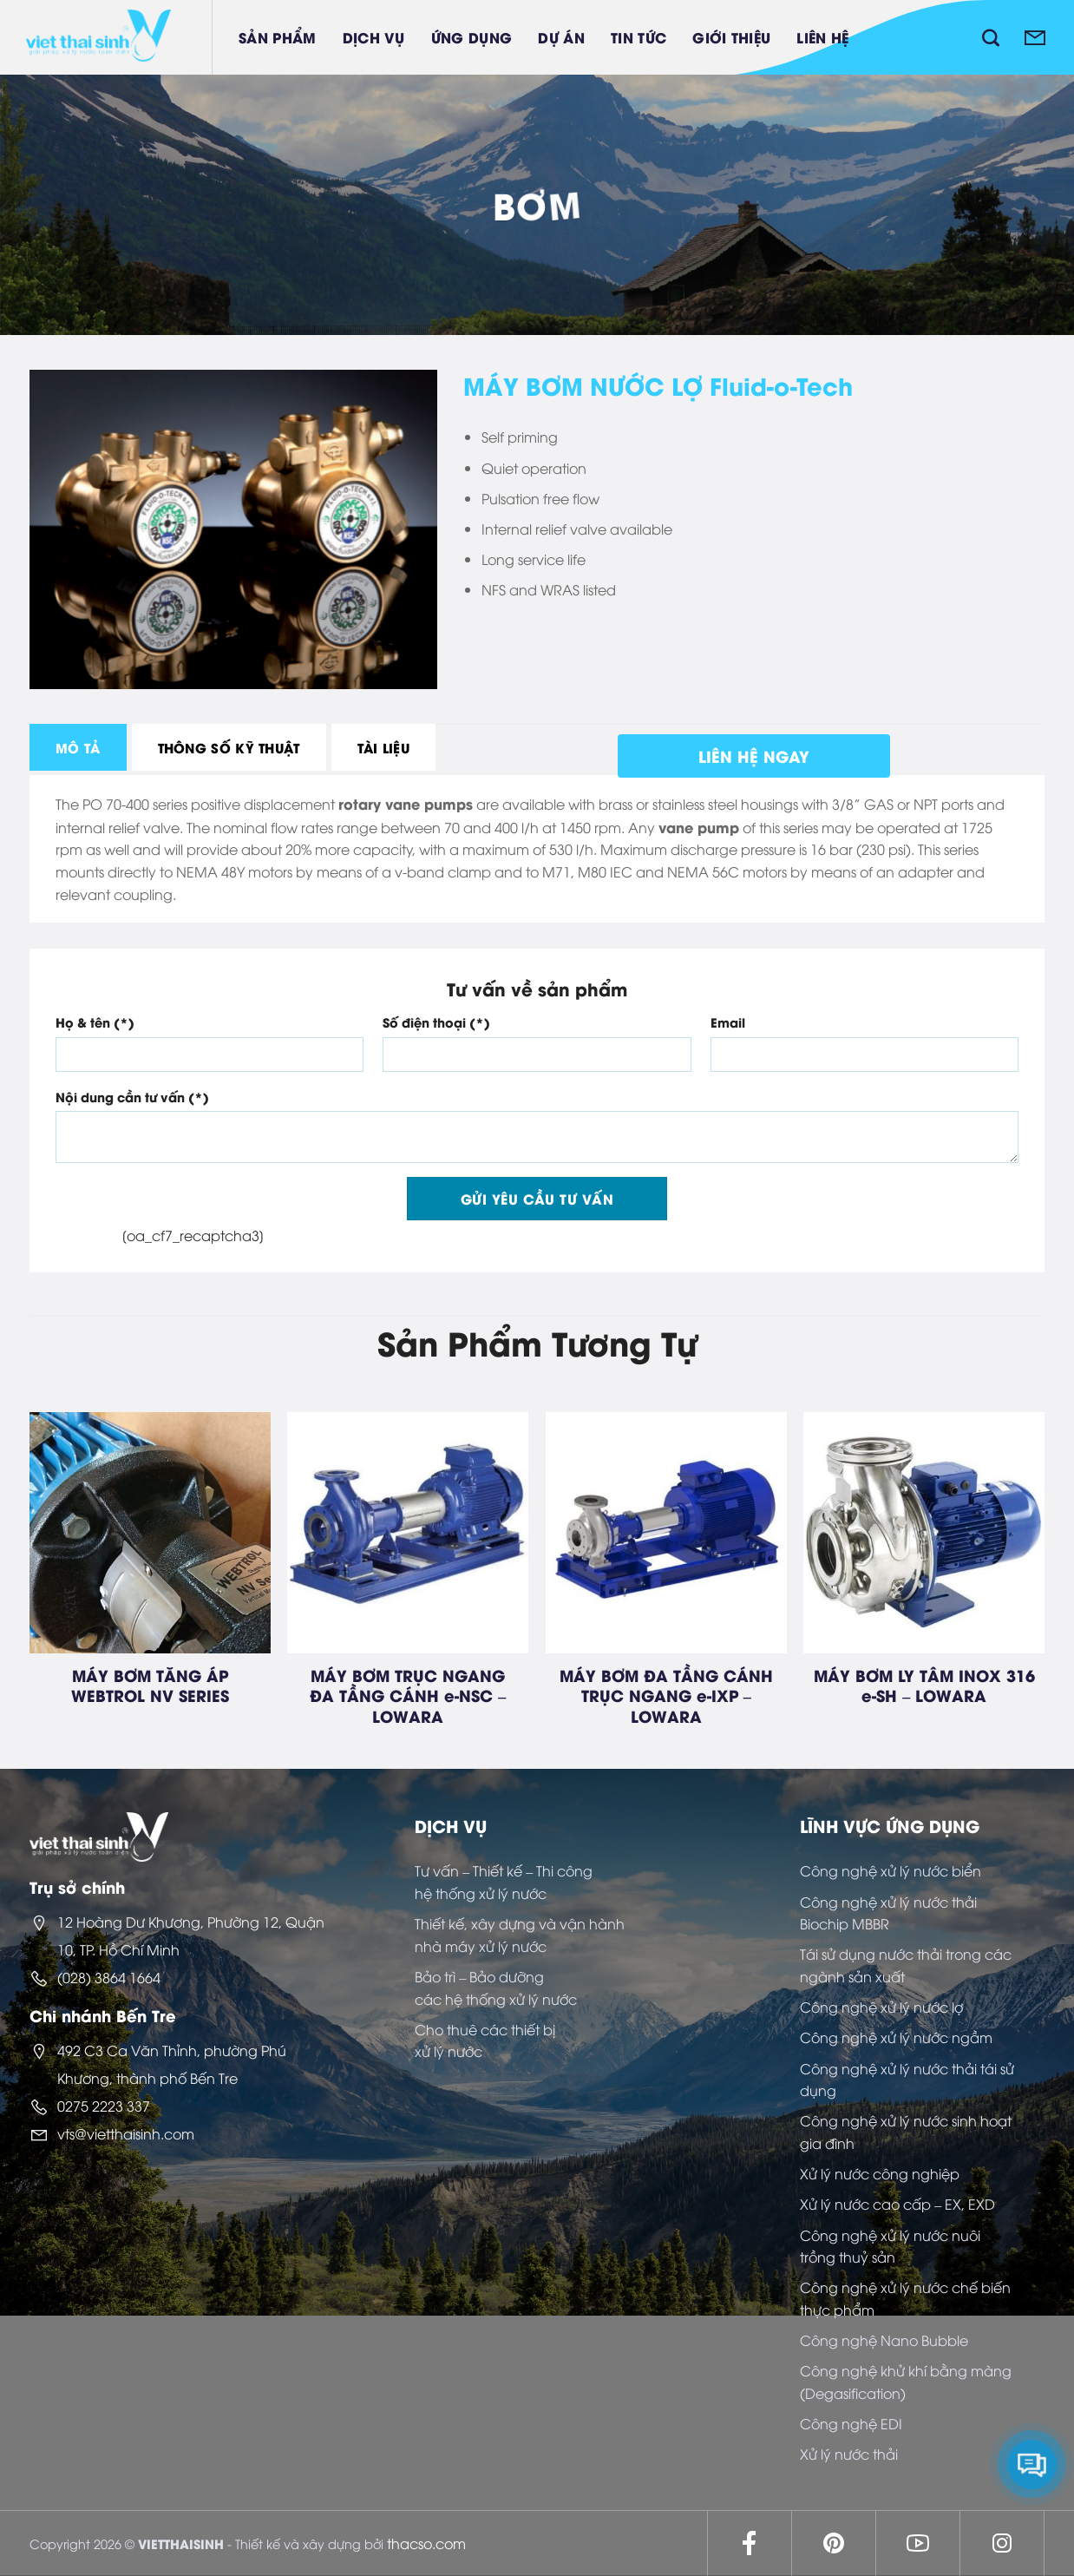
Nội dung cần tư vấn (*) (132, 1097)
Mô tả (78, 747)
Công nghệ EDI (851, 2423)
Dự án (561, 37)
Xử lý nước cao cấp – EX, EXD (897, 2203)
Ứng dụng (472, 37)
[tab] (78, 747)
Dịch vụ (374, 37)
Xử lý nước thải (849, 2453)
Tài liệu (383, 747)
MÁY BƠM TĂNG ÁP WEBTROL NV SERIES (150, 1685)
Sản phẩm (278, 37)
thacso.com (426, 2543)
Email (728, 1022)
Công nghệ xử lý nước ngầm (896, 2037)
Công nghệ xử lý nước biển (890, 1870)
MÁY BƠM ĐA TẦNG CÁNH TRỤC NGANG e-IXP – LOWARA (666, 1695)
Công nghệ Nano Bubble (884, 2339)
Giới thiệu (731, 37)
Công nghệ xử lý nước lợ (881, 2006)
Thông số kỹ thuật (229, 747)
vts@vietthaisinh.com (125, 2133)
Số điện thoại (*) (436, 1022)
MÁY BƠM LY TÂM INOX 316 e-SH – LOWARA (924, 1685)
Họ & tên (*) (95, 1022)
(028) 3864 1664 (108, 1977)
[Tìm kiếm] (990, 37)
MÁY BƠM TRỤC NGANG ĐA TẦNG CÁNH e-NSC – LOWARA (408, 1695)
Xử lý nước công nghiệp (879, 2173)
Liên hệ (822, 37)
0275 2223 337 (103, 2105)
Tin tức (638, 37)
